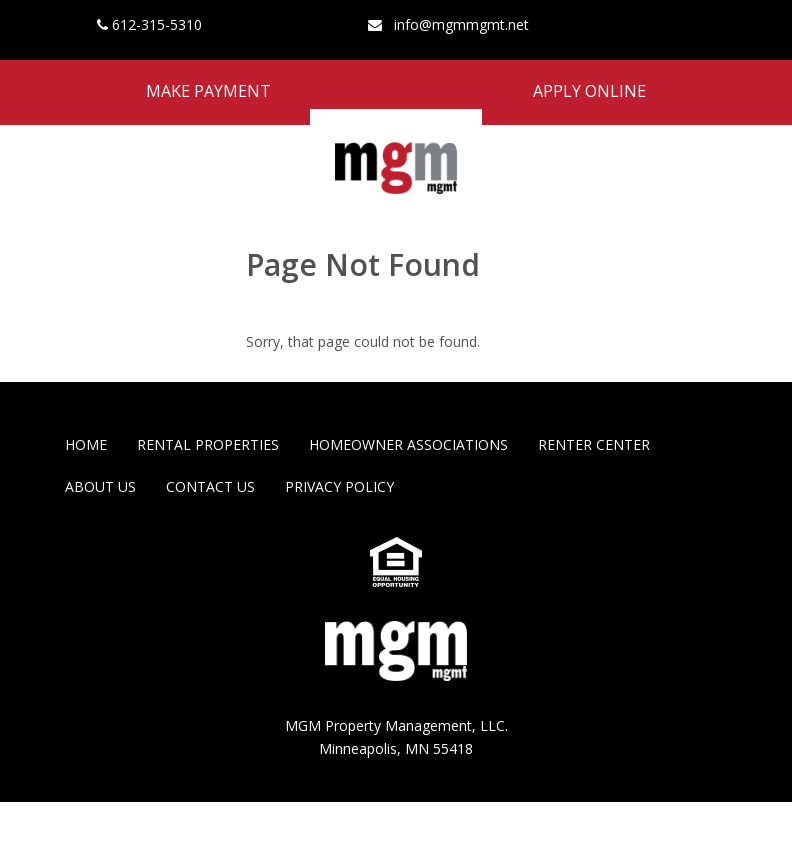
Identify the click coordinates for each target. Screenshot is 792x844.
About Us (100, 486)
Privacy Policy (339, 486)
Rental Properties (208, 444)
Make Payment (208, 91)
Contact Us (210, 486)
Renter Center (594, 444)
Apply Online (589, 91)
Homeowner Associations (408, 444)
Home (86, 444)
